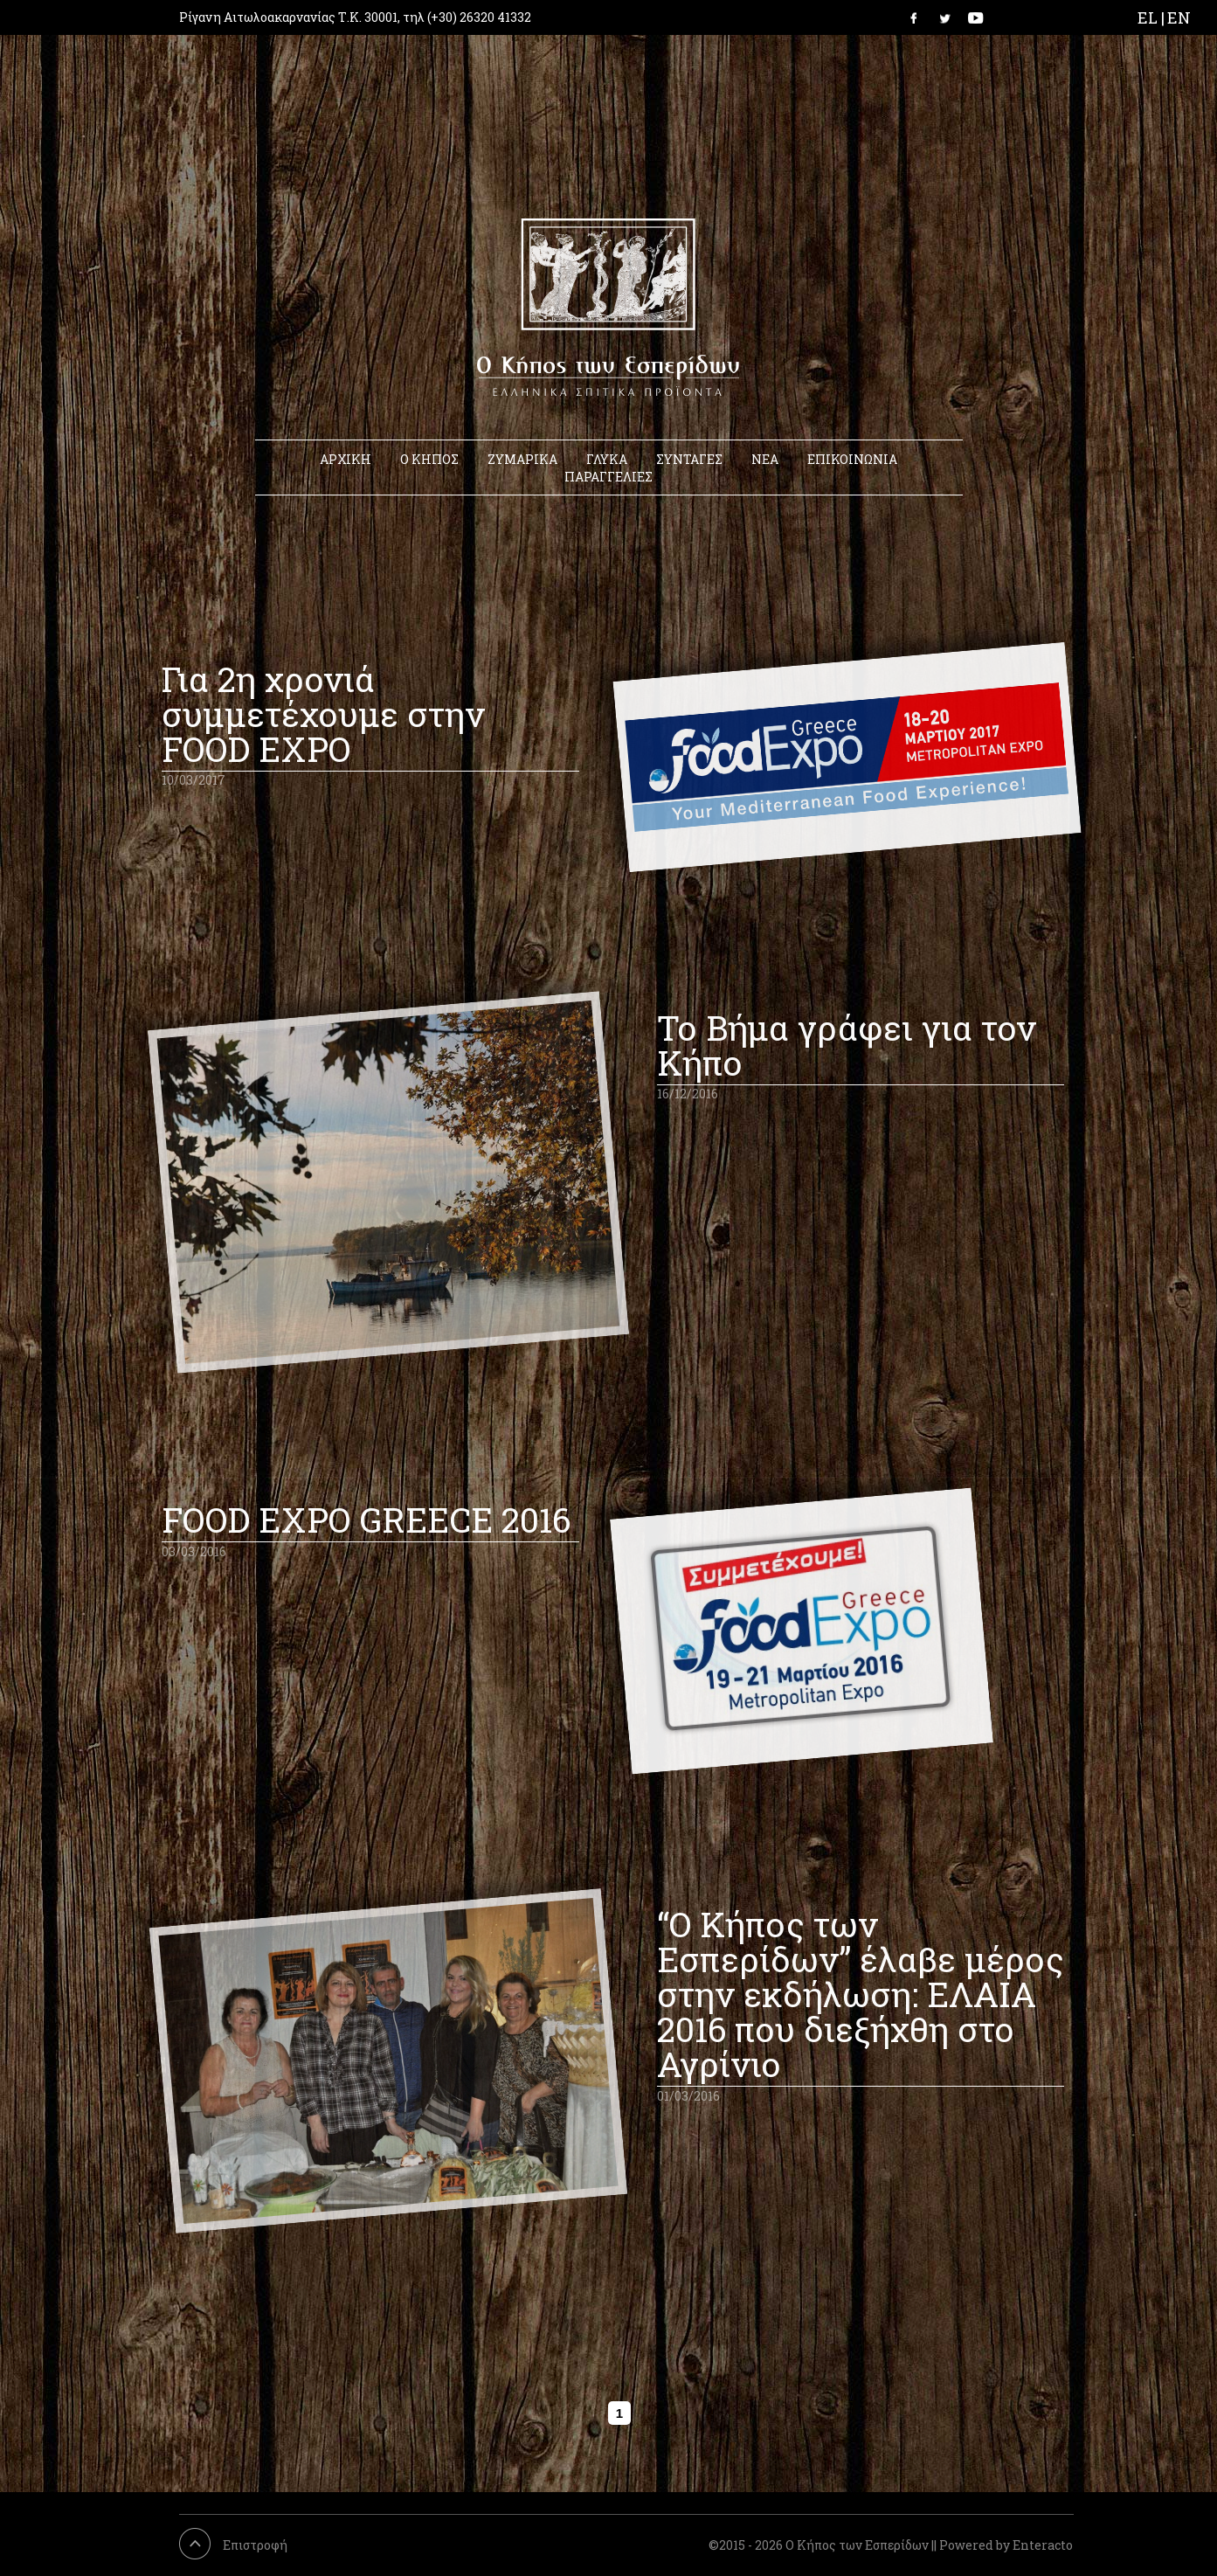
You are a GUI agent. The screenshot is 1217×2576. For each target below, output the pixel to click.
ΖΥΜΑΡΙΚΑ (522, 459)
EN (1179, 17)
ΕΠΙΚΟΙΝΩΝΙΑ (852, 459)
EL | (1151, 17)
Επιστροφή (255, 2545)
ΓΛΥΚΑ (606, 459)
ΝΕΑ (764, 459)
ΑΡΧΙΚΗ (345, 459)
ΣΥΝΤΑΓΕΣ (689, 459)
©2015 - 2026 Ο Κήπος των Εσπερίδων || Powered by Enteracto (891, 2545)
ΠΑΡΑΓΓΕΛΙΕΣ (608, 476)
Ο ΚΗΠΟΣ (429, 459)
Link (919, 17)
